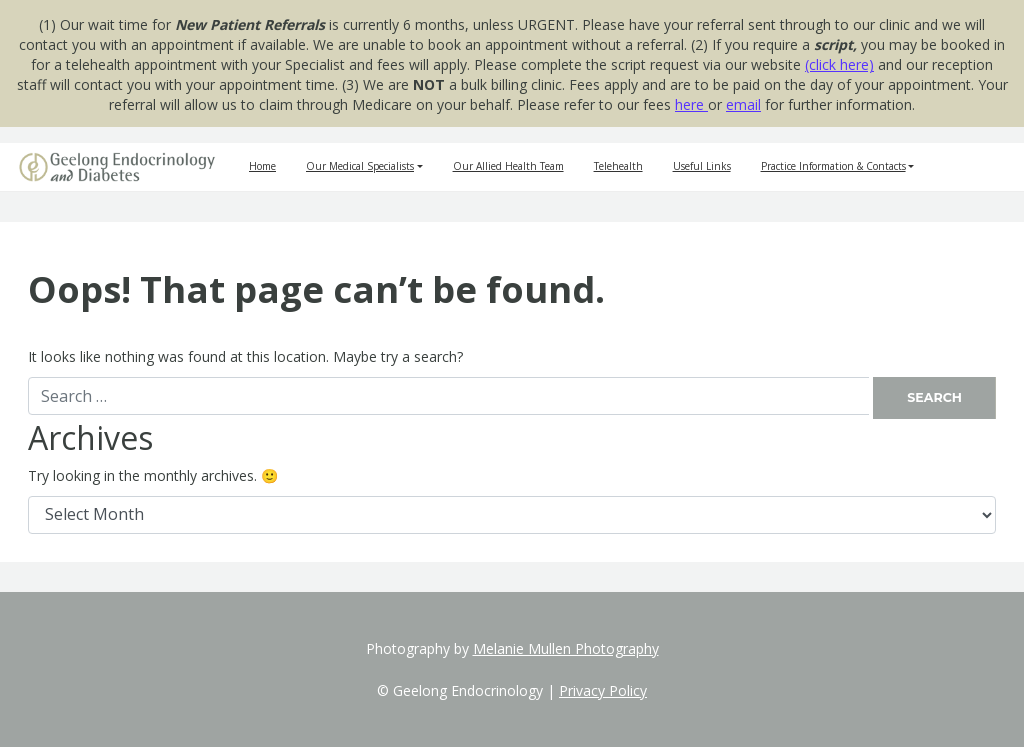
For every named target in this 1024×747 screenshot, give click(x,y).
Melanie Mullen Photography (566, 648)
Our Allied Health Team (508, 166)
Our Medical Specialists (360, 166)
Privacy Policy (603, 690)
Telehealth (618, 166)
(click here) (839, 64)
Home (262, 166)
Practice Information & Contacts (833, 166)
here (691, 104)
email (743, 104)
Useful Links (702, 166)
